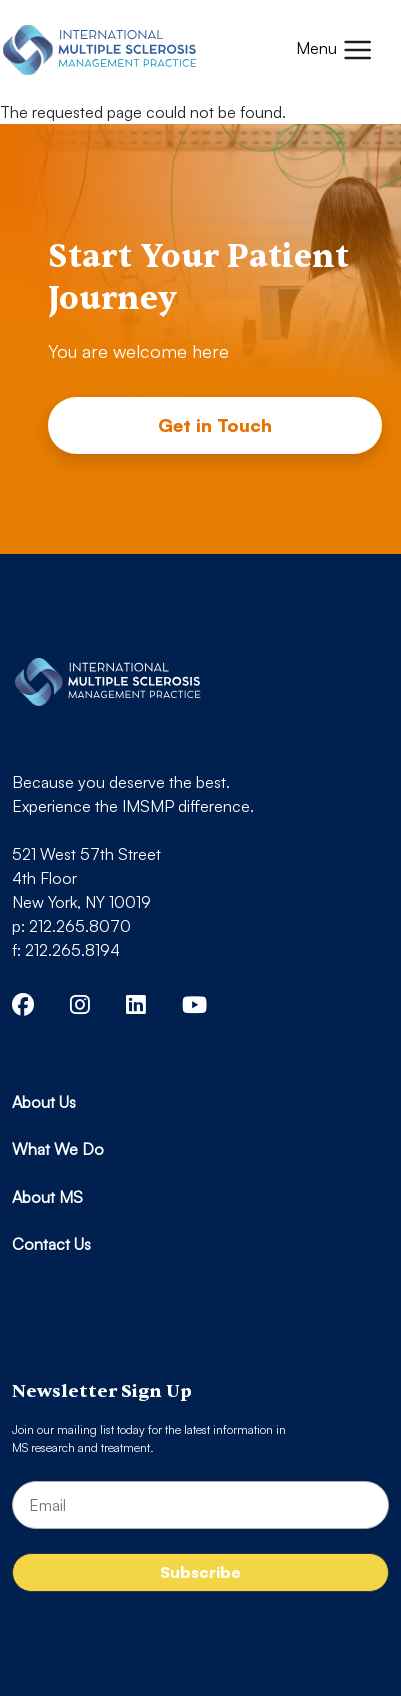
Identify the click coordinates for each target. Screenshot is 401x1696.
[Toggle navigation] (334, 50)
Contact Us (51, 1244)
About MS (47, 1197)
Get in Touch (215, 425)
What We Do (58, 1149)
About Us (44, 1102)
